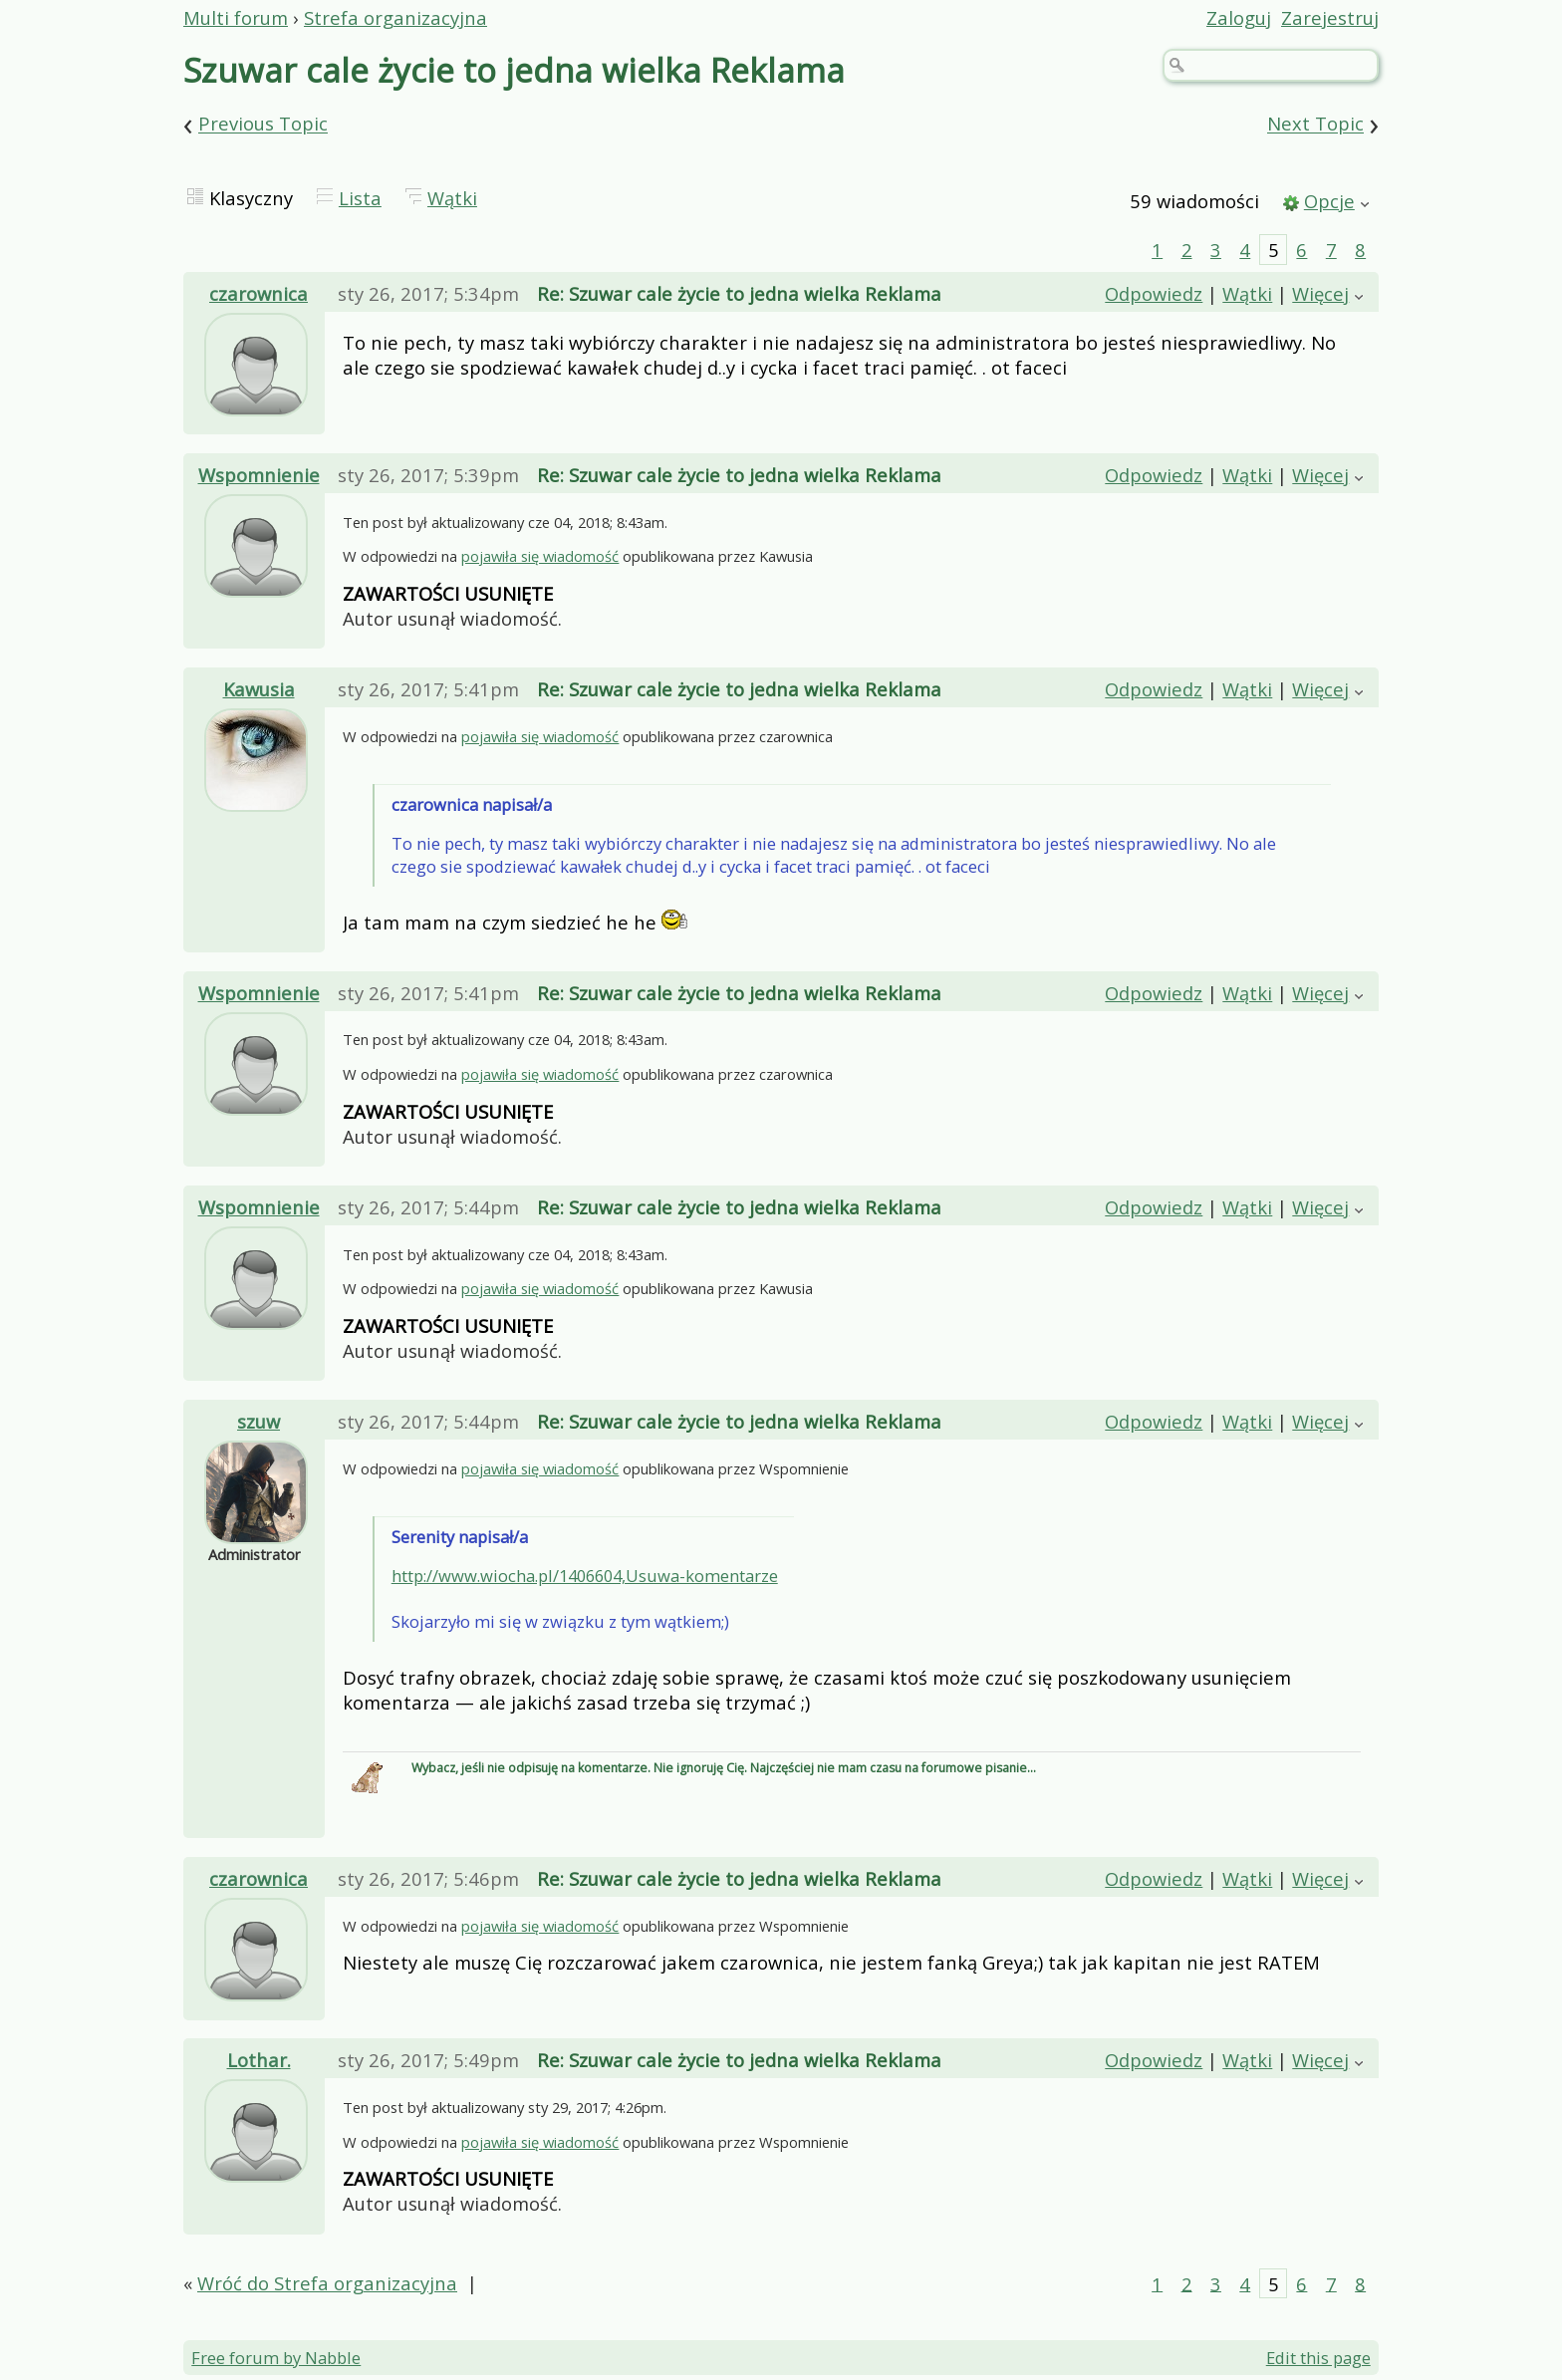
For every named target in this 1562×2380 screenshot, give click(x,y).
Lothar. (259, 2059)
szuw (258, 1421)
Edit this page (1318, 2357)
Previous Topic (263, 124)
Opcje (1329, 200)
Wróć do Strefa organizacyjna (327, 2282)
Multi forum (235, 17)
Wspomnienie (259, 474)
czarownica (258, 293)
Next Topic (1315, 124)
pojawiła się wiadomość (540, 556)
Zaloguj (1238, 17)
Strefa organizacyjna (395, 17)
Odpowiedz (1153, 293)
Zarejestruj (1330, 17)
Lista (360, 197)
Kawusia (259, 688)
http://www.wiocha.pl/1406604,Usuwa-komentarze (584, 1575)
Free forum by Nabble (276, 2357)
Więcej (1320, 293)
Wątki (452, 197)
